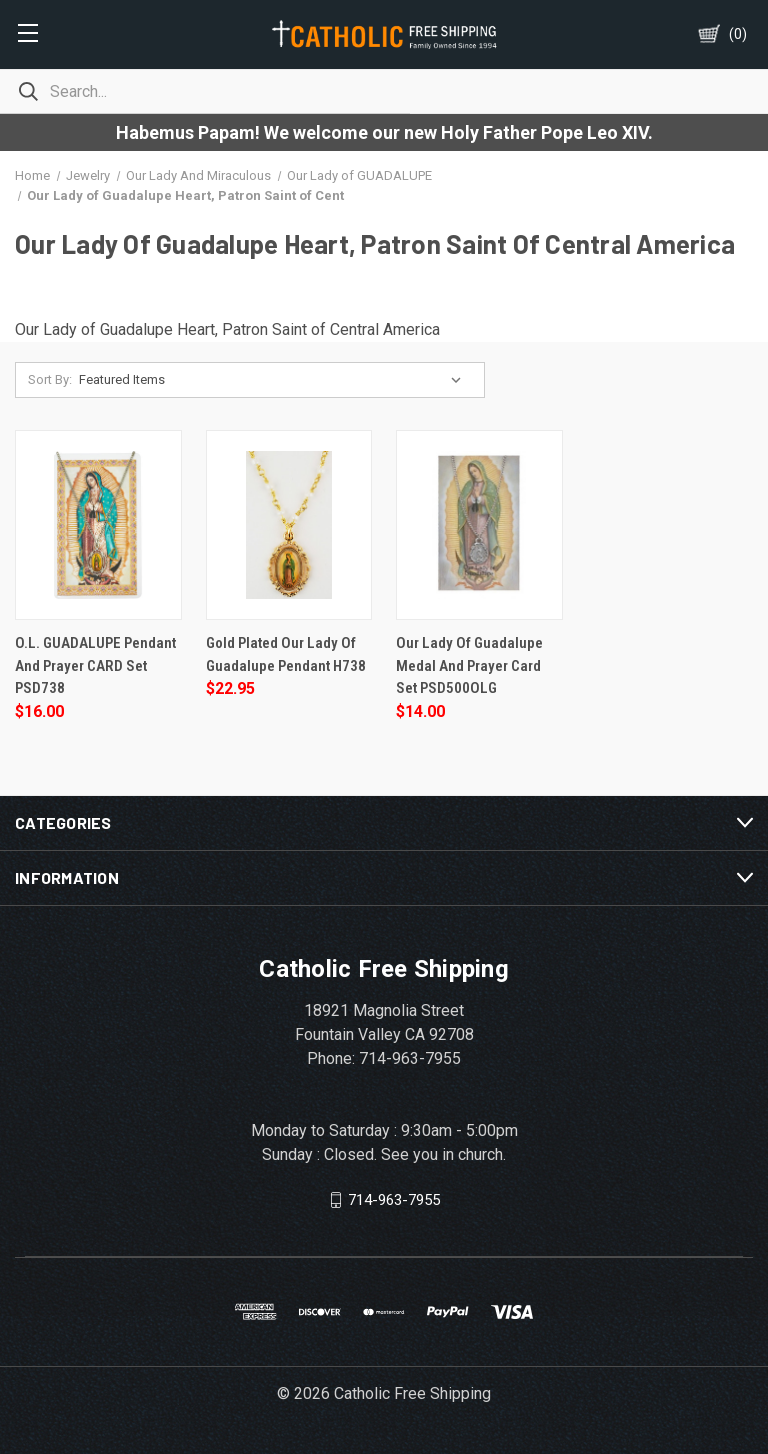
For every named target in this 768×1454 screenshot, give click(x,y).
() (738, 34)
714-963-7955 (394, 1199)
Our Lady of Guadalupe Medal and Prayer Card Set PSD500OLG (469, 665)
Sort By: (50, 379)
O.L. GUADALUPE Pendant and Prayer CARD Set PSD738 (95, 665)
